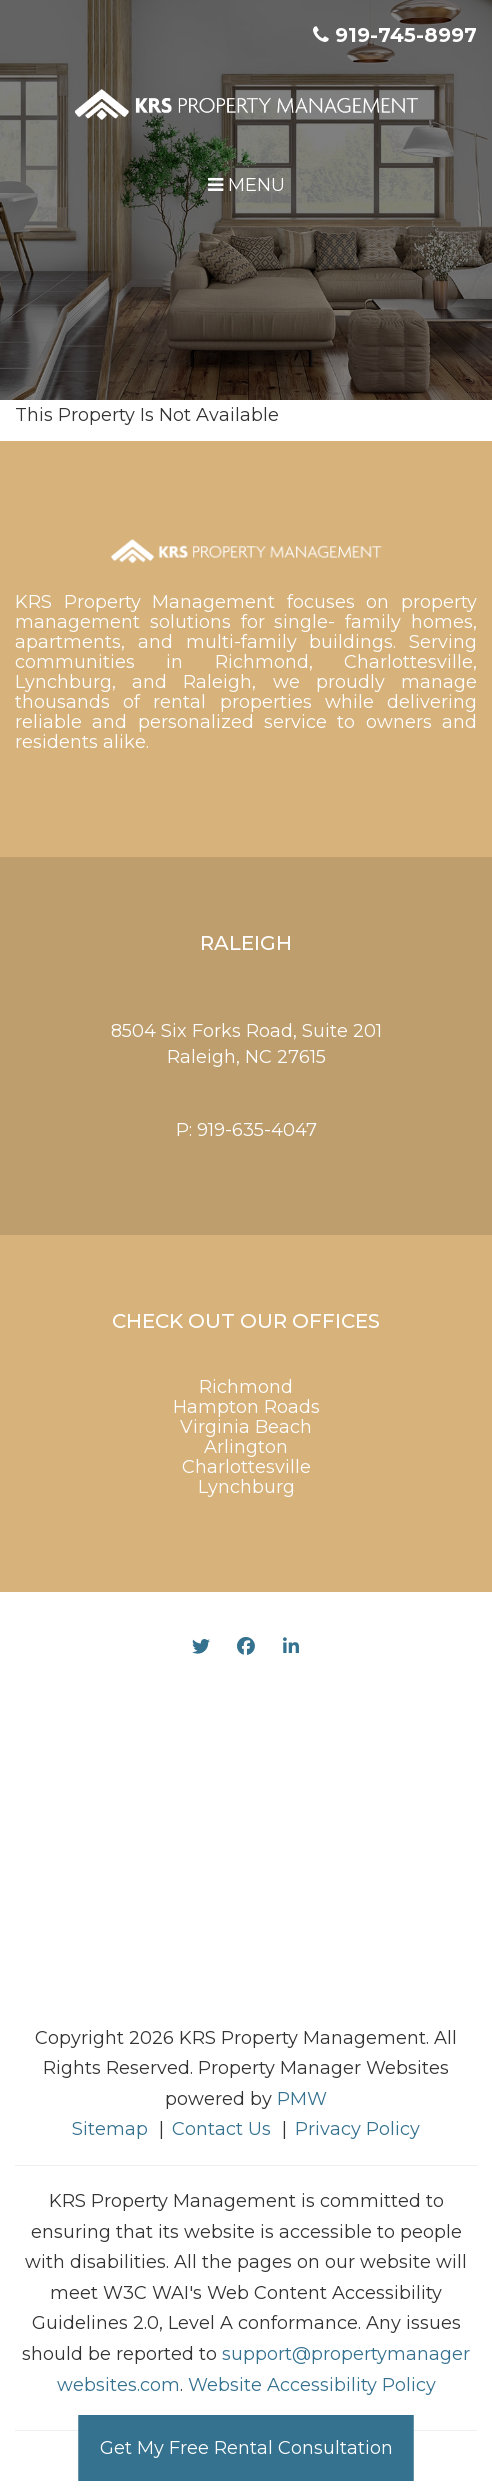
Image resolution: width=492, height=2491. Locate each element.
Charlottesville (246, 1467)
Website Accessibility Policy (312, 2385)
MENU (246, 185)
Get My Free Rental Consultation (246, 2448)
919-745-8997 (406, 35)
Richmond (246, 1387)
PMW (302, 2099)
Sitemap (110, 2129)
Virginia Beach (246, 1427)
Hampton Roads (246, 1407)
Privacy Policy (357, 2129)
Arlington (246, 1447)
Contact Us (221, 2129)
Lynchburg (246, 1487)
